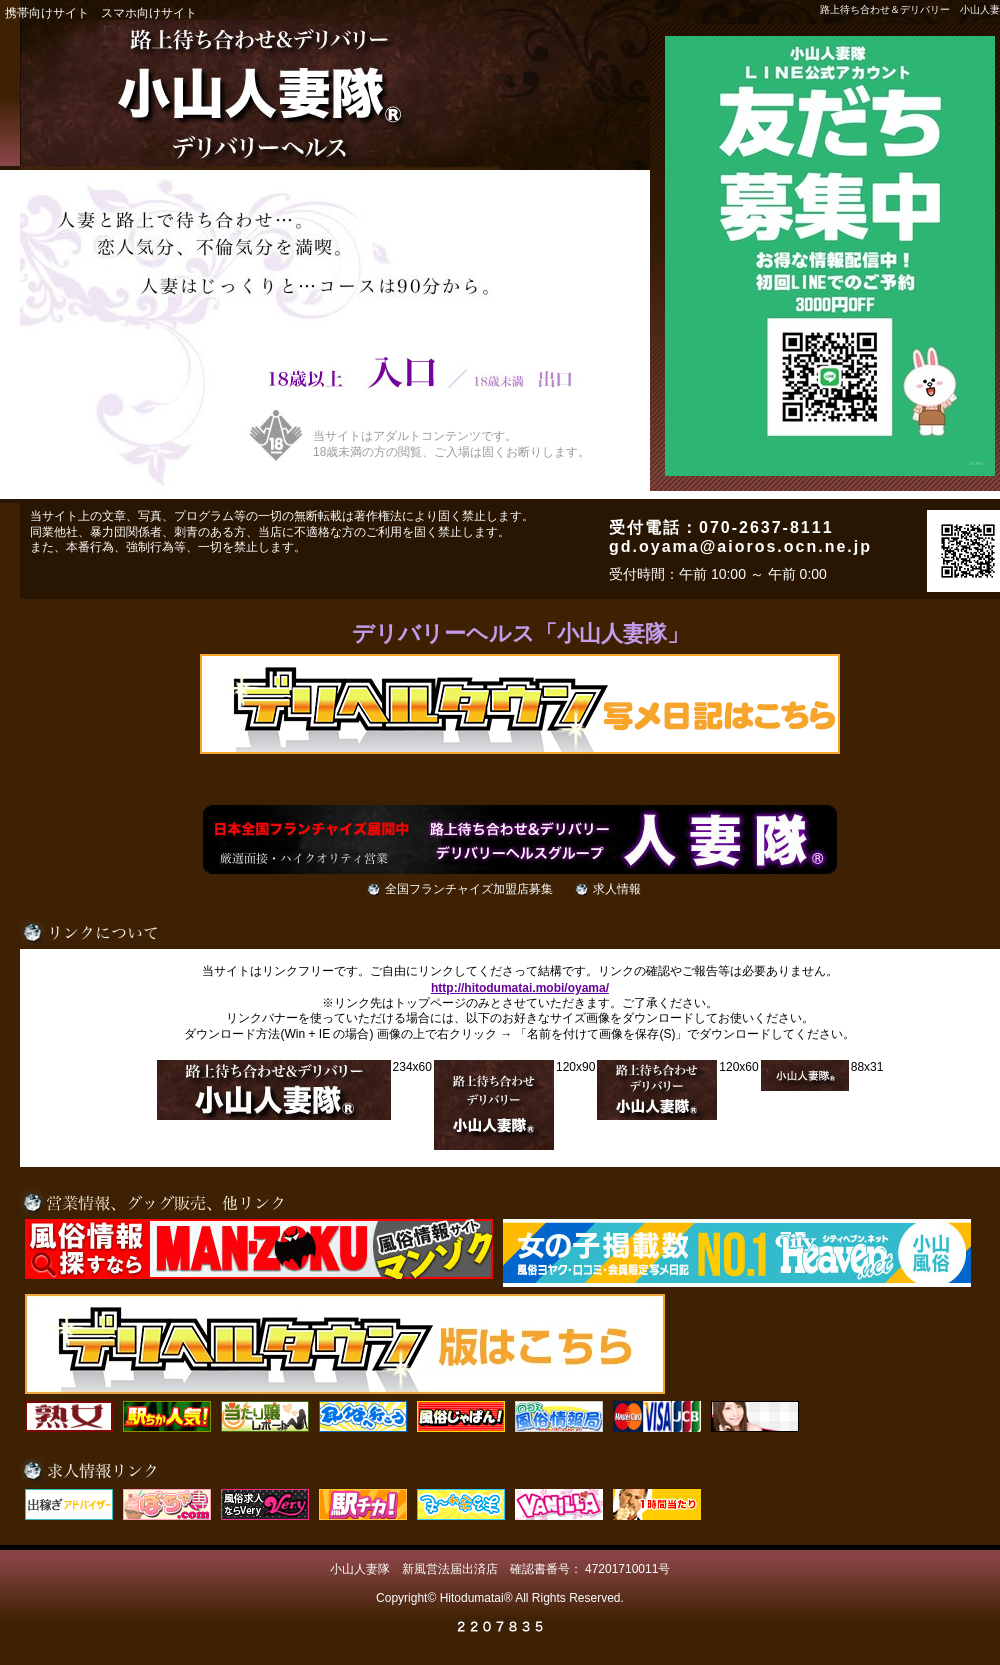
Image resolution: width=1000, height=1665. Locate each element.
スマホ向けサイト (149, 13)
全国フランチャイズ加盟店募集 (469, 889)
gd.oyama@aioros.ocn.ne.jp (740, 546)
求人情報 (617, 889)
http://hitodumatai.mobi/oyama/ (520, 988)
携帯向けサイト (47, 13)
